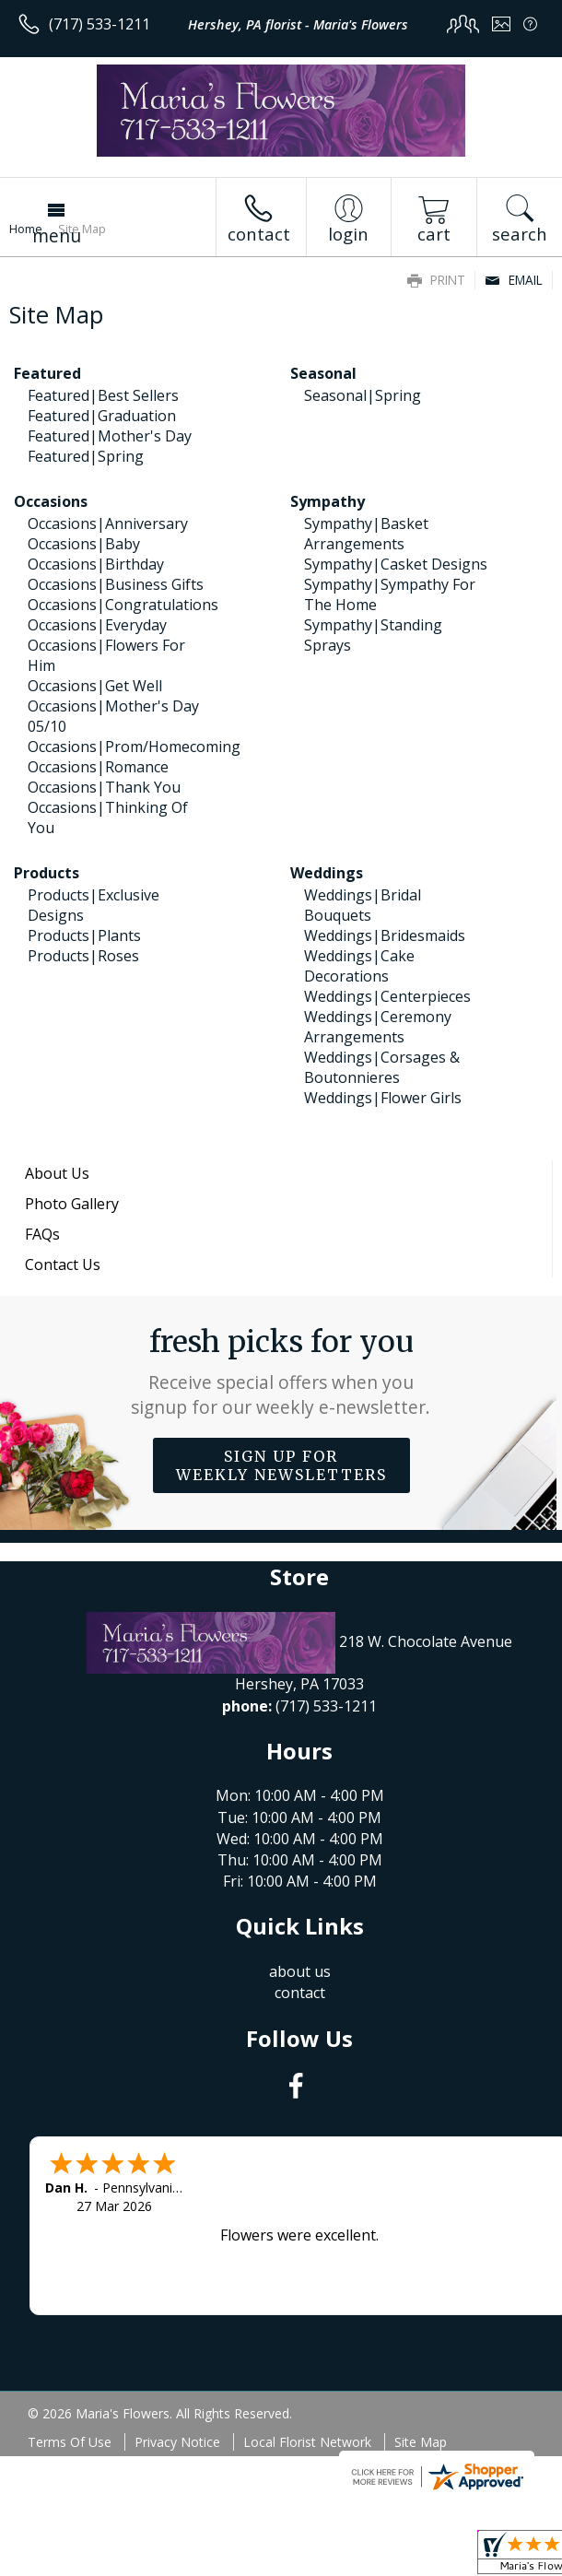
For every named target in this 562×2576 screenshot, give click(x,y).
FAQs (42, 1234)
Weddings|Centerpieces (387, 996)
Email (514, 279)
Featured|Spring (86, 456)
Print (436, 279)
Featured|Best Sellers (103, 395)
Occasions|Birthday (96, 564)
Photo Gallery (72, 1204)
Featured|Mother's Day (110, 436)
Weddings (326, 873)
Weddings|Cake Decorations (359, 966)
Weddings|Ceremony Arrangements (377, 1026)
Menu (56, 235)
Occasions (51, 501)
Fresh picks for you (280, 1371)
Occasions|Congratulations (123, 604)
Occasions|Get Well (95, 686)
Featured (47, 373)
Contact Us (62, 1264)
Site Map (420, 2442)
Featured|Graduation (102, 416)
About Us (57, 1173)
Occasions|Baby (84, 544)
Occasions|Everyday (97, 625)
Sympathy (327, 501)
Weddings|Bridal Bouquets (362, 905)
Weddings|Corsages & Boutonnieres (382, 1067)
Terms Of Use (69, 2442)
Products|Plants (84, 935)
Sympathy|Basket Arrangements (366, 533)
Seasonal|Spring (362, 395)
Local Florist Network (307, 2442)
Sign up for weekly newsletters (281, 1465)
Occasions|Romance (98, 767)
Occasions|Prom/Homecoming (134, 746)
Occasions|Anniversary (108, 523)
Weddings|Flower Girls (383, 1098)
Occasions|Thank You (104, 787)
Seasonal (323, 373)
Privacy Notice (177, 2442)
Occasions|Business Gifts (116, 584)
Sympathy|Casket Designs (395, 564)
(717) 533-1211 (99, 24)
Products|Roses (83, 956)
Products (46, 873)
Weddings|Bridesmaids (384, 935)
